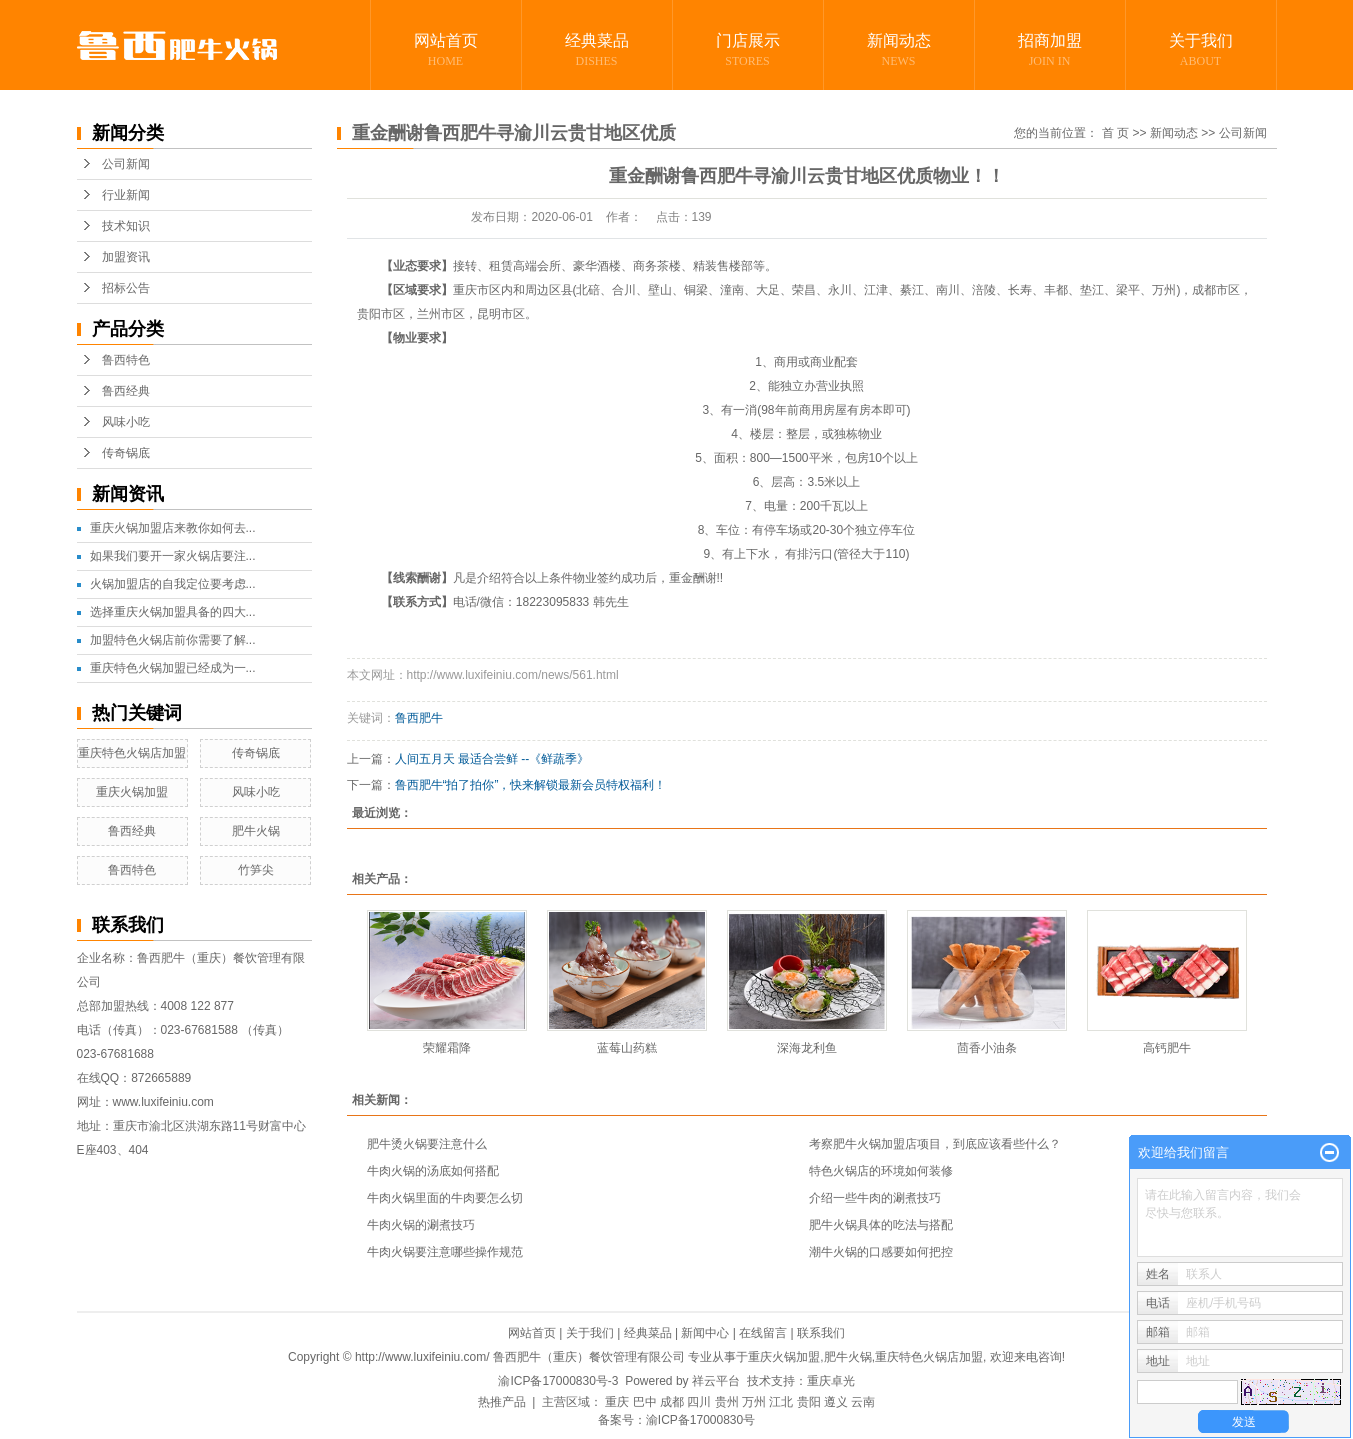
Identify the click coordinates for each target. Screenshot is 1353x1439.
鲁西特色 (126, 360)
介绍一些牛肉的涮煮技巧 (875, 1198)
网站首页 (446, 51)
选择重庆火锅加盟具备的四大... (173, 612)
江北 (781, 1402)
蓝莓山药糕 (627, 1048)
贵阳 (809, 1402)
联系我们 (821, 1333)
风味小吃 (126, 422)
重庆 (617, 1402)
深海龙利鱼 (807, 1048)
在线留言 (763, 1333)
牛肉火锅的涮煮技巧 (421, 1225)
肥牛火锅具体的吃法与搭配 (881, 1225)
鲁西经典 (126, 391)
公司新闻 (126, 164)
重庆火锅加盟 (132, 792)
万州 (754, 1402)
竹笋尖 (256, 870)
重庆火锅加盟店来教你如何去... (173, 528)
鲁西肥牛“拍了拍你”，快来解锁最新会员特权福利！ (531, 785)
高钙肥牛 (1167, 1048)
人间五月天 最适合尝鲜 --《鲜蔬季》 (492, 759)
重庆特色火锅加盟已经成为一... (173, 668)
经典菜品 (597, 51)
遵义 (836, 1402)
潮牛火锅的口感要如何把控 (881, 1252)
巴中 (645, 1402)
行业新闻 (126, 195)
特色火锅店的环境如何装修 (881, 1171)
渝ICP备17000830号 (700, 1420)
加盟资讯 (126, 257)
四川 (699, 1402)
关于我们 (1201, 51)
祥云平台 (716, 1381)
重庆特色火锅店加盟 (132, 753)
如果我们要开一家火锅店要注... (173, 556)
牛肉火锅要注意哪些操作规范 (445, 1252)
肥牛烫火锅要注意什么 (427, 1144)
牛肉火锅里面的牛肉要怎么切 (445, 1198)
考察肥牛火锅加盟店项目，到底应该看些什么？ (935, 1144)
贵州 (727, 1402)
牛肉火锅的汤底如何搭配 (433, 1171)
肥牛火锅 (256, 831)
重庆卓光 (831, 1381)
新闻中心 (705, 1333)
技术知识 (126, 226)
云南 (863, 1402)
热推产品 (502, 1402)
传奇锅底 (126, 453)
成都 (672, 1402)
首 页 (1115, 133)
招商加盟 (1050, 51)
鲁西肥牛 (419, 718)
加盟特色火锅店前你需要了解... (173, 640)
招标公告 (126, 288)
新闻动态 (899, 51)
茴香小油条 (987, 1048)
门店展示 (748, 51)
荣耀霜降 (447, 1048)
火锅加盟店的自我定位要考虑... (173, 584)
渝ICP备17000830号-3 (558, 1381)
